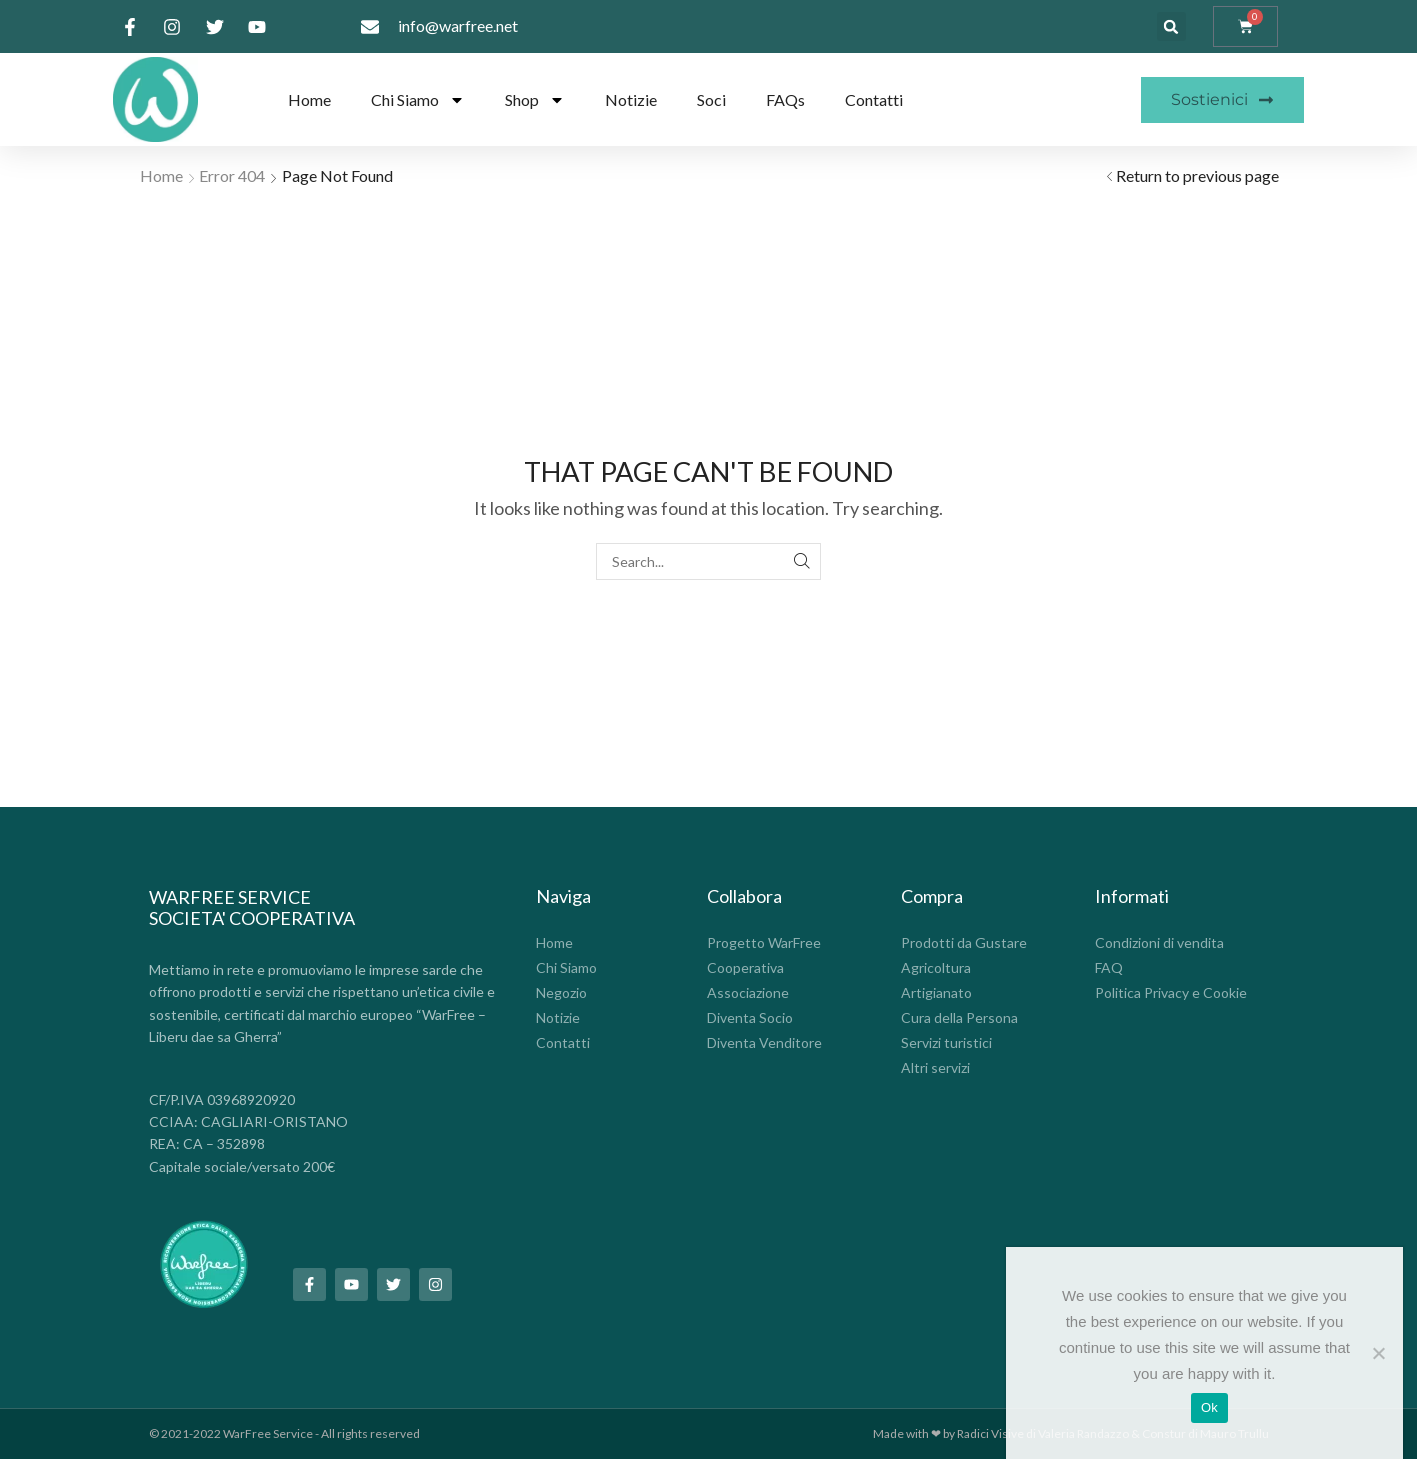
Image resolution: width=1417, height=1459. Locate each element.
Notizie (631, 99)
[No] (1378, 1353)
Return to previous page (1197, 175)
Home (309, 99)
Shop (535, 100)
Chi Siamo (418, 100)
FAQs (785, 99)
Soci (711, 99)
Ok (1209, 1407)
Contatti (874, 99)
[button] (1171, 26)
